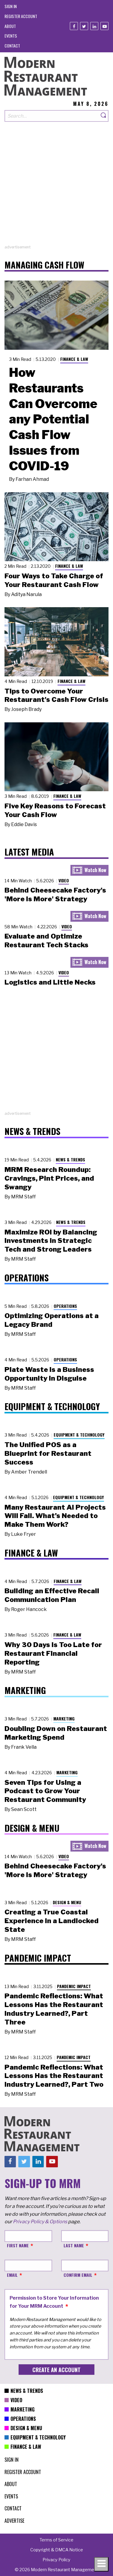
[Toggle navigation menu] (101, 2564)
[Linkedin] (94, 26)
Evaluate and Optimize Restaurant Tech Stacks (46, 940)
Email (12, 2275)
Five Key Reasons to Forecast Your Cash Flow (55, 810)
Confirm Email (78, 2275)
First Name (18, 2245)
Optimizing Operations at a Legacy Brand (51, 1320)
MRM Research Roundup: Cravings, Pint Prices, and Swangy (49, 1178)
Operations (65, 1306)
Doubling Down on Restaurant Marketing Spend (55, 1732)
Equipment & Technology (79, 1434)
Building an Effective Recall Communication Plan (51, 1595)
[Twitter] (84, 26)
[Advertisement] (56, 187)
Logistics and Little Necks (50, 982)
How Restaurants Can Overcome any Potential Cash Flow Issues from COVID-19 (53, 419)
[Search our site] (51, 116)
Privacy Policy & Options (40, 2221)
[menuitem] (10, 6)
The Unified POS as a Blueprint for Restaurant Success (47, 1453)
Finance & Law (74, 359)
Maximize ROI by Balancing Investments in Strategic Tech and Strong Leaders (50, 1241)
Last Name (74, 2245)
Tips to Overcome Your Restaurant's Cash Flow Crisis (56, 695)
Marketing (64, 1718)
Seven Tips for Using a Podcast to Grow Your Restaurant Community (45, 1791)
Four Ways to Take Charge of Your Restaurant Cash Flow (53, 580)
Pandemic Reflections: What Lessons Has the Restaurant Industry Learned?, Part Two (53, 2076)
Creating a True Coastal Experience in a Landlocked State (51, 1921)
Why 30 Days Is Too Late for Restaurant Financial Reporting (53, 1653)
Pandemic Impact (74, 1986)
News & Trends (70, 1159)
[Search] (104, 116)
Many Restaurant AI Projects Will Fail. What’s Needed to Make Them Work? (55, 1516)
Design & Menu (67, 1902)
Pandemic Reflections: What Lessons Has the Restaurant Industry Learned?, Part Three (53, 2009)
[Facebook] (74, 26)
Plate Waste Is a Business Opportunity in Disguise (49, 1373)
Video (63, 880)
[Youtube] (104, 26)
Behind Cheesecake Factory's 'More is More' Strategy (55, 894)
